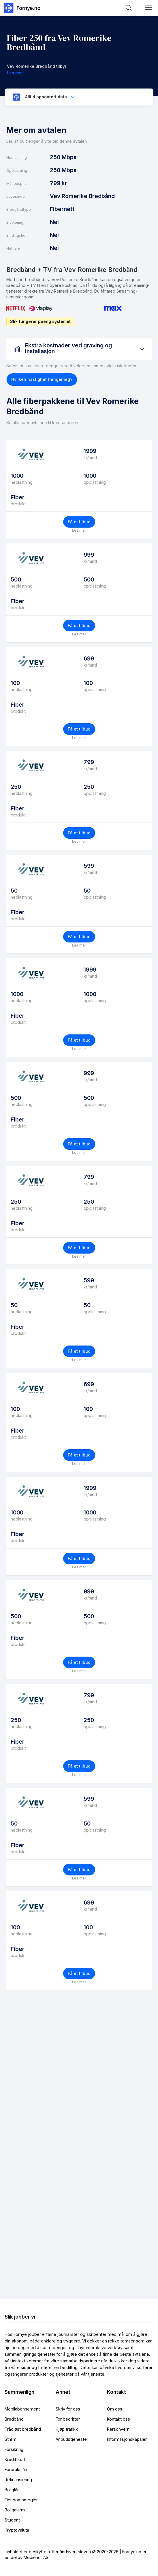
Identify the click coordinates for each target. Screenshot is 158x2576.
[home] (21, 7)
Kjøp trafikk (67, 2429)
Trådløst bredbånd (23, 2429)
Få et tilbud (79, 521)
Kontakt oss (118, 2419)
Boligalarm (15, 2509)
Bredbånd (14, 2419)
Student (12, 2519)
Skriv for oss (68, 2408)
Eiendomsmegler (21, 2499)
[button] (148, 8)
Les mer (79, 530)
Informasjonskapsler (127, 2439)
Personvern (118, 2429)
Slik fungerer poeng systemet (40, 321)
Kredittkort (15, 2459)
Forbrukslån (16, 2469)
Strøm (10, 2439)
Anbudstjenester (72, 2439)
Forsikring (14, 2449)
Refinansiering (18, 2479)
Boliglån (12, 2489)
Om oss (114, 2408)
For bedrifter (68, 2419)
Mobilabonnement (22, 2408)
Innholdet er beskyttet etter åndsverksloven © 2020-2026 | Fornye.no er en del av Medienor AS (75, 2554)
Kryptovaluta (17, 2530)
